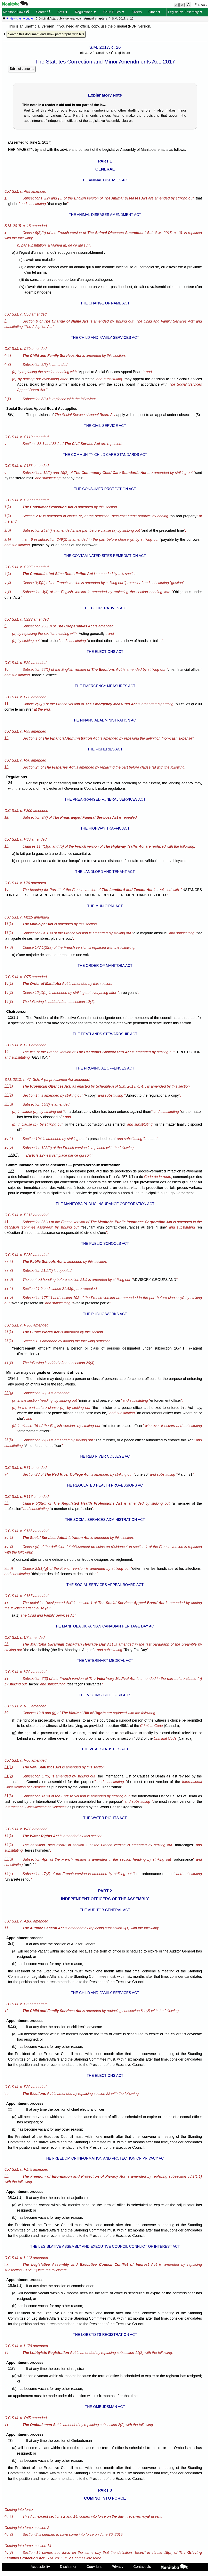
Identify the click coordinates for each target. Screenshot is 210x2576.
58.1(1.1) (15, 2197)
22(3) (9, 1279)
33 (7, 1928)
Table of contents (22, 68)
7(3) (8, 530)
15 (7, 846)
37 (7, 2264)
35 (7, 2093)
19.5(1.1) (15, 2285)
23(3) (9, 1362)
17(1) (9, 924)
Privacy (117, 2566)
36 (7, 2176)
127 (11, 1171)
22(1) (9, 1261)
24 (10, 783)
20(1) (9, 1086)
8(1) (8, 574)
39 (7, 2424)
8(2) (8, 582)
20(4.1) (13, 1378)
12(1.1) (13, 1017)
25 (7, 1503)
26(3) (9, 1568)
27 (7, 1602)
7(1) (8, 507)
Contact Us (142, 2566)
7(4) (8, 539)
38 (7, 2352)
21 (7, 1221)
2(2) (11, 2440)
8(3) (8, 591)
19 (7, 1052)
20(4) (9, 1138)
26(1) (9, 1537)
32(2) (9, 1845)
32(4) (9, 1874)
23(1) (9, 1332)
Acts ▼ (63, 12)
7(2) (8, 516)
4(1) (8, 355)
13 (7, 767)
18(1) (9, 983)
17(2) (9, 933)
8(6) (11, 414)
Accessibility (40, 2566)
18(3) (9, 1001)
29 (7, 1678)
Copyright (94, 2566)
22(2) (9, 1270)
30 (7, 1713)
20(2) (9, 1095)
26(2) (9, 1546)
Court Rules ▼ (114, 12)
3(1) (11, 1944)
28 (7, 1644)
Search (43, 12)
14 (7, 817)
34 (7, 2010)
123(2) (13, 1155)
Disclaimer (68, 2566)
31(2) (9, 1776)
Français (201, 4)
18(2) (9, 992)
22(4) (9, 1288)
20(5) (9, 1147)
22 (10, 2109)
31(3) (9, 1796)
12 (7, 738)
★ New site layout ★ (19, 18)
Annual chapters (95, 18)
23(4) (9, 1393)
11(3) (12, 2368)
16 (7, 889)
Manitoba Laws (16, 12)
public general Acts (69, 18)
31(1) (9, 1767)
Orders (137, 12)
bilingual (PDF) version (132, 26)
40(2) (9, 2534)
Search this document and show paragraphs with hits (46, 34)
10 (7, 669)
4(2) (8, 364)
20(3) (9, 1104)
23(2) (9, 1341)
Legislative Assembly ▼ (185, 12)
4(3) (8, 398)
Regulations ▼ (85, 12)
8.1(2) (12, 2026)
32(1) (9, 1836)
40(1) (9, 2516)
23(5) (9, 1440)
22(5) (9, 1297)
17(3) (9, 947)
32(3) (9, 1859)
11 (7, 704)
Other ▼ (154, 12)
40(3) (9, 2552)
